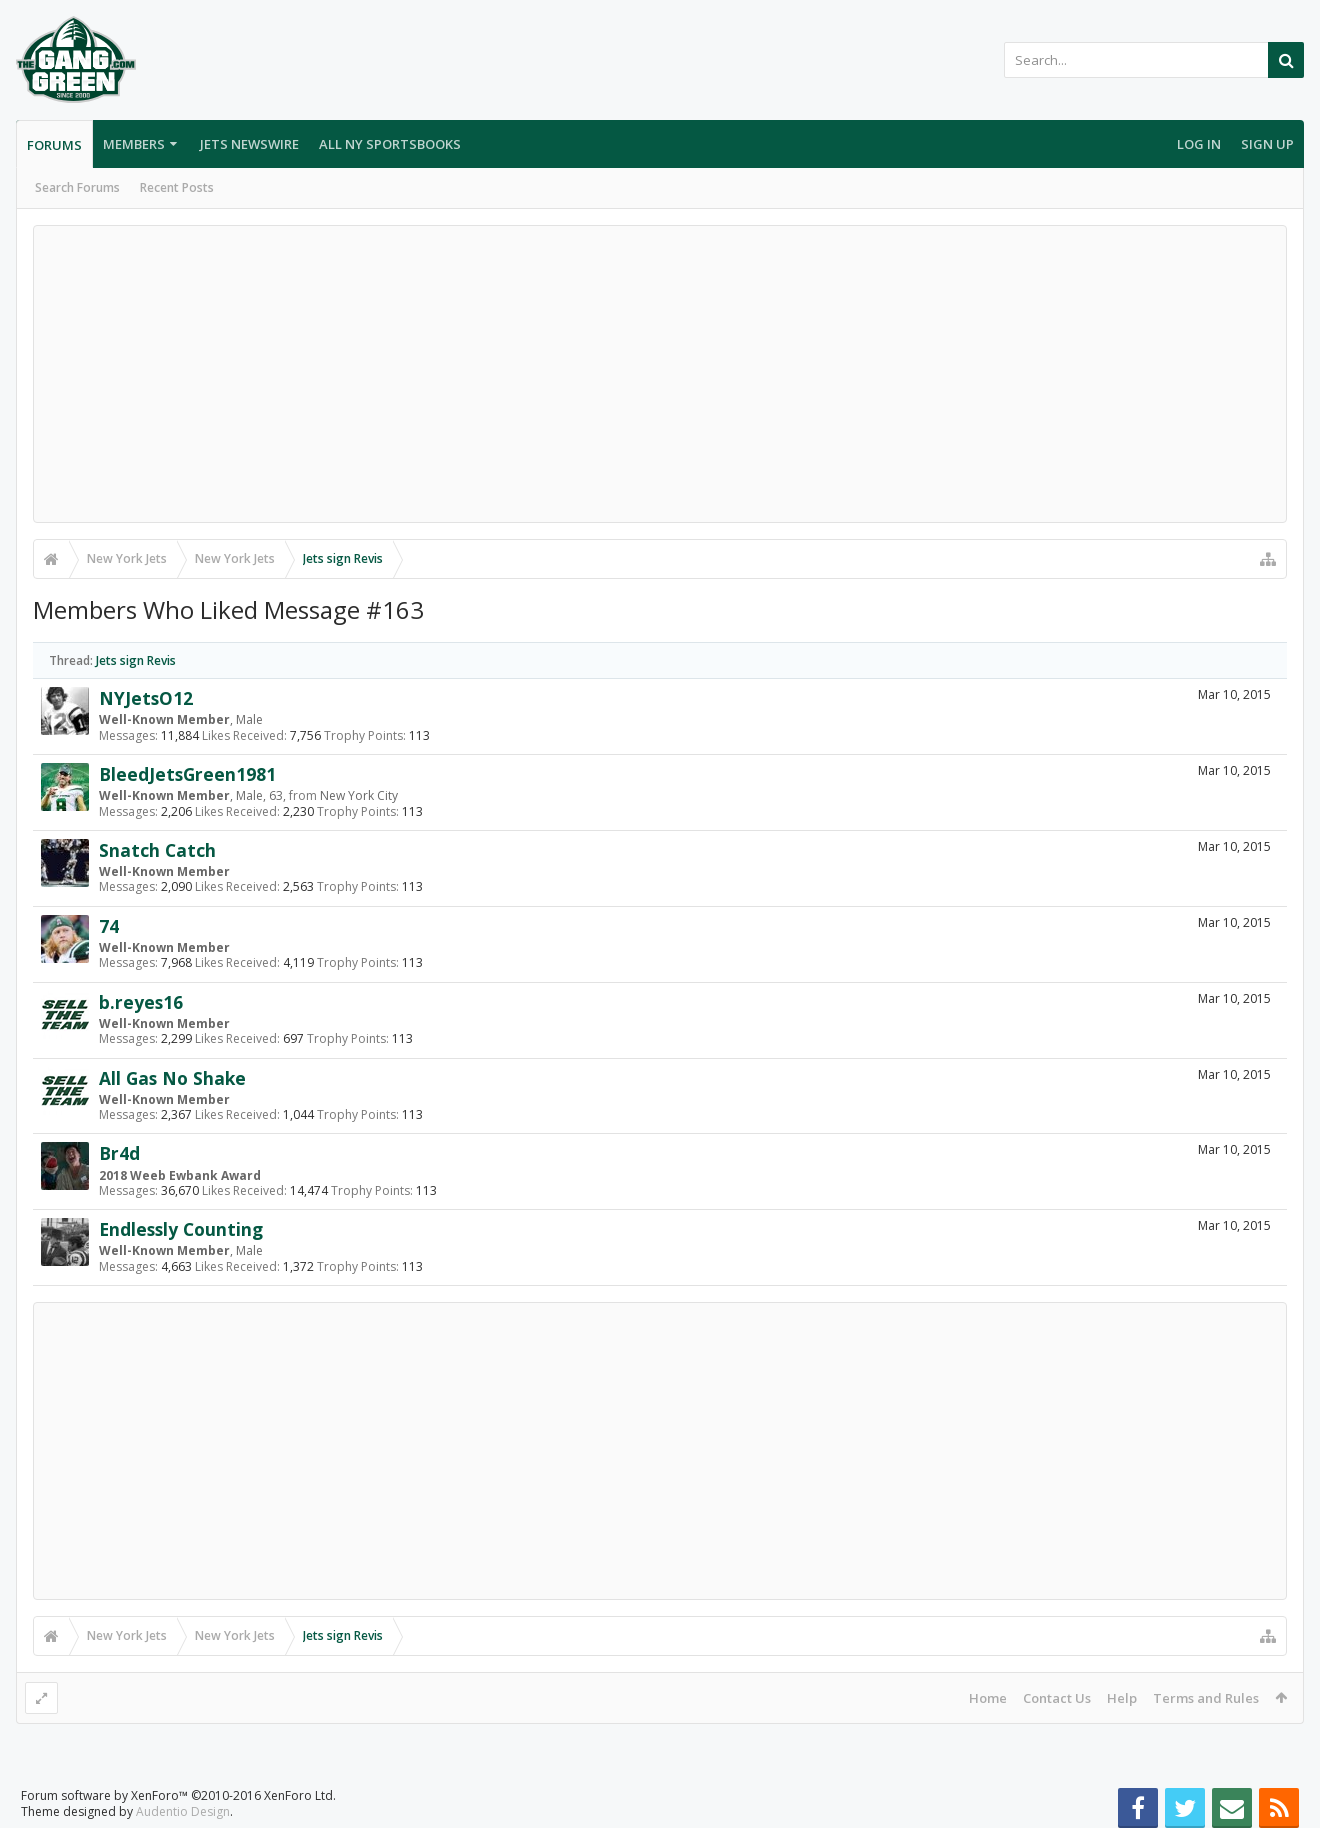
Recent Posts (177, 187)
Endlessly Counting (181, 1229)
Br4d (119, 1153)
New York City (359, 795)
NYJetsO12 (146, 698)
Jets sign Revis (136, 660)
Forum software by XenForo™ (178, 1795)
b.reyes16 (141, 1002)
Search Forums (77, 187)
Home (988, 1698)
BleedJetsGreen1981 (187, 774)
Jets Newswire (249, 144)
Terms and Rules (1206, 1698)
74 (109, 926)
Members (134, 144)
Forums (54, 145)
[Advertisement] (660, 374)
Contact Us (1057, 1698)
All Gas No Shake (172, 1078)
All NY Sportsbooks (390, 144)
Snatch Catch (157, 850)
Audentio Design (183, 1811)
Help (1122, 1698)
